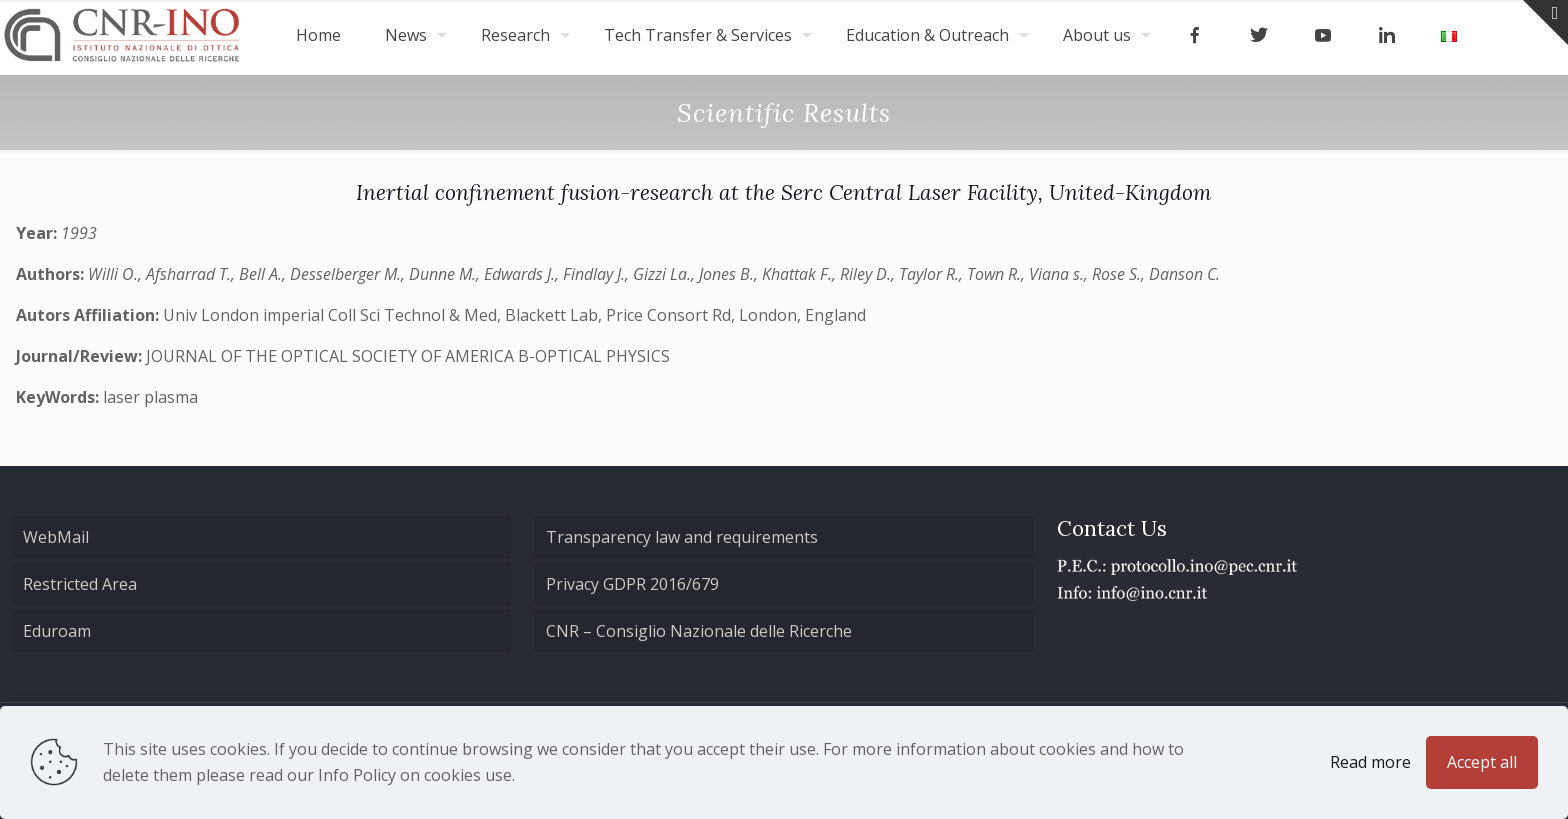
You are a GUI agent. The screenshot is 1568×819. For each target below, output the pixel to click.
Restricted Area (80, 584)
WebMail (56, 537)
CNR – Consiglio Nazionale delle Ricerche (699, 631)
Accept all (1482, 762)
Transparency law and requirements (682, 537)
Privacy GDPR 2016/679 (632, 584)
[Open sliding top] (1545, 22)
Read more (1370, 762)
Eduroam (57, 631)
